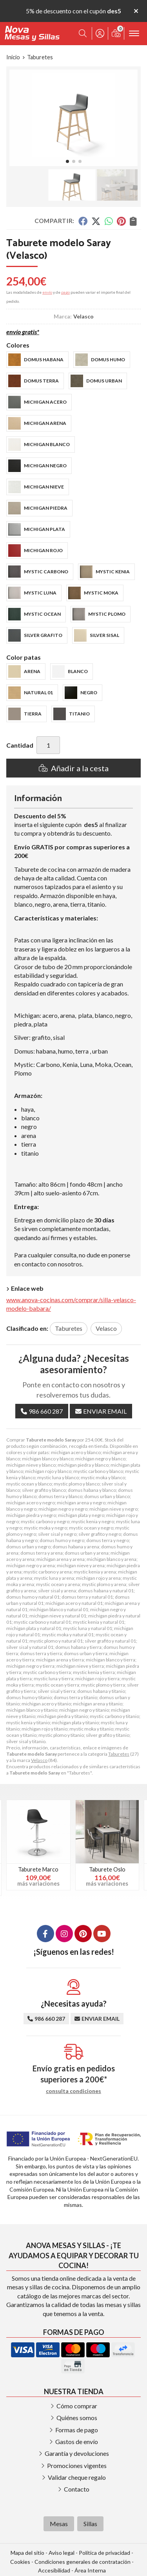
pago (65, 292)
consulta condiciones (73, 2091)
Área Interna (90, 2570)
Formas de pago (76, 2429)
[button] (67, 161)
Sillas (90, 2523)
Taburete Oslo (107, 1869)
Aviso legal (61, 2552)
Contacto (76, 2489)
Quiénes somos (76, 2417)
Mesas (59, 2523)
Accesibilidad (54, 2570)
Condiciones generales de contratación (82, 2561)
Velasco (39, 1760)
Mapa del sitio (27, 2552)
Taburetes (118, 1754)
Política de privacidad (104, 2552)
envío (47, 292)
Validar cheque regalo (77, 2477)
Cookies (20, 2561)
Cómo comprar (76, 2406)
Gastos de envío (76, 2441)
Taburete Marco (38, 1869)
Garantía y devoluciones (77, 2453)
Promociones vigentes (77, 2465)
